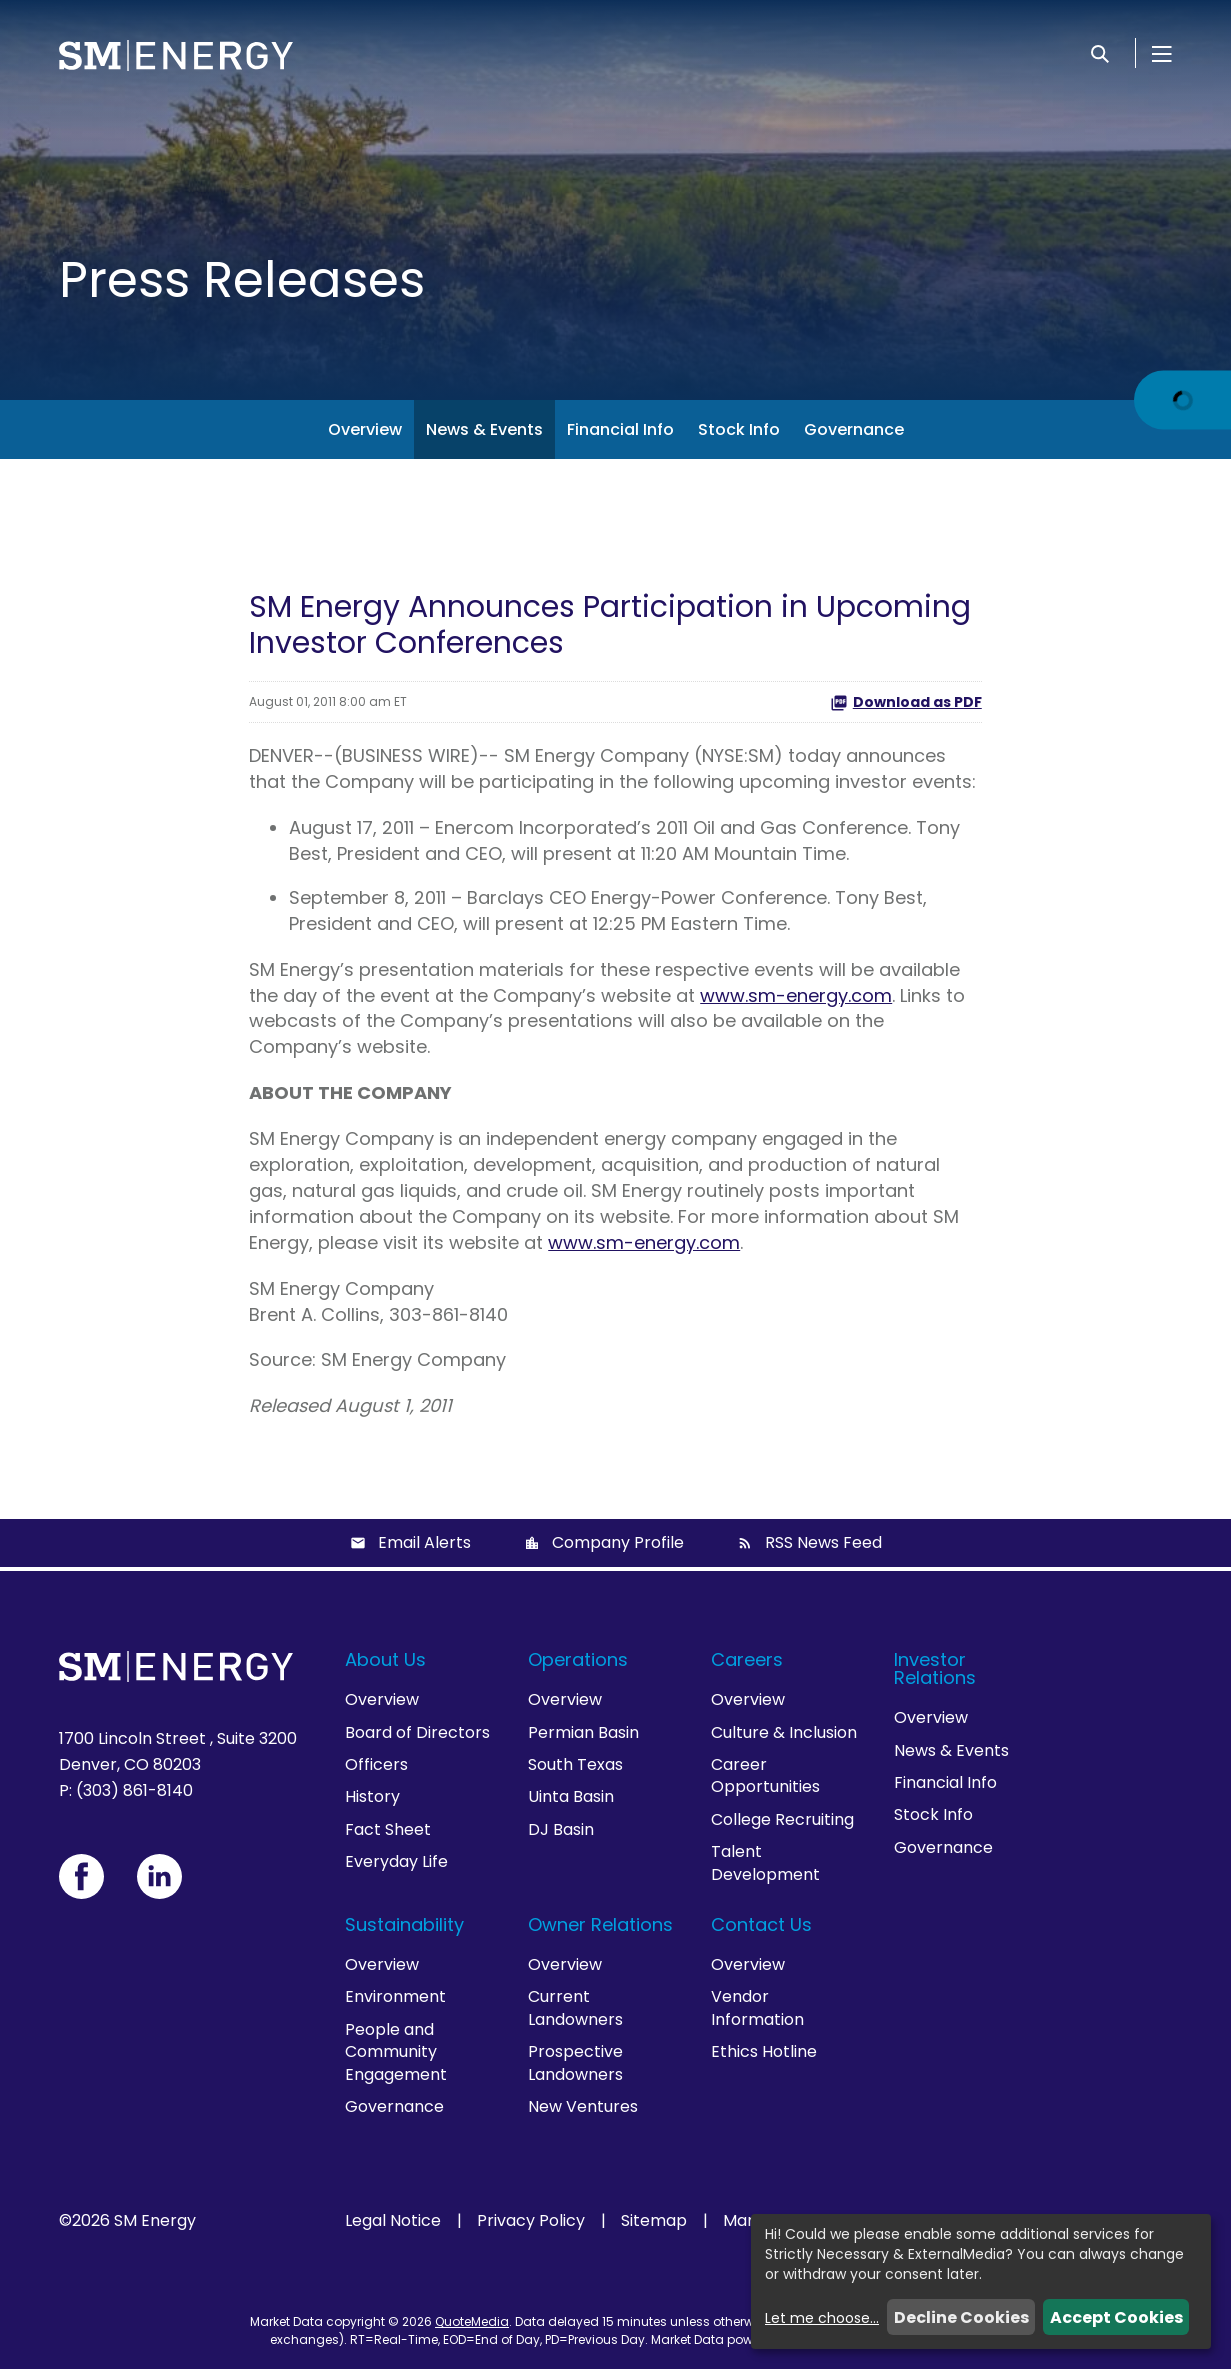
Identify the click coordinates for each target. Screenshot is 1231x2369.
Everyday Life (396, 1861)
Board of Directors (417, 1732)
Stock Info (739, 429)
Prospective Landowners (575, 2062)
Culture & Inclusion (784, 1732)
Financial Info (620, 429)
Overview (365, 429)
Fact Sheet (388, 1829)
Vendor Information (757, 2007)
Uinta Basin (571, 1796)
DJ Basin (561, 1829)
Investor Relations (935, 1668)
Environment (395, 1996)
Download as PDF (906, 702)
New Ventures (583, 2106)
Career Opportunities (765, 1775)
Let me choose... (822, 2318)
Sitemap (654, 2221)
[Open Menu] (1162, 53)
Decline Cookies (961, 2317)
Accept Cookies (1116, 2317)
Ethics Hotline (764, 2051)
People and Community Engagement (396, 2052)
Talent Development (765, 1862)
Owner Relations (600, 1924)
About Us (385, 1659)
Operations (578, 1659)
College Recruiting (782, 1819)
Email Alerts (424, 1542)
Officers (376, 1764)
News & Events (484, 429)
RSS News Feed (823, 1542)
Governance (854, 429)
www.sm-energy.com (796, 995)
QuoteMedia (472, 2321)
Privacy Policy (531, 2221)
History (372, 1796)
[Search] (1100, 53)
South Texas (575, 1764)
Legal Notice (393, 2221)
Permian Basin (583, 1732)
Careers (747, 1659)
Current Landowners (575, 2007)
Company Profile (618, 1542)
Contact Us (761, 1924)
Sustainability (404, 1924)
